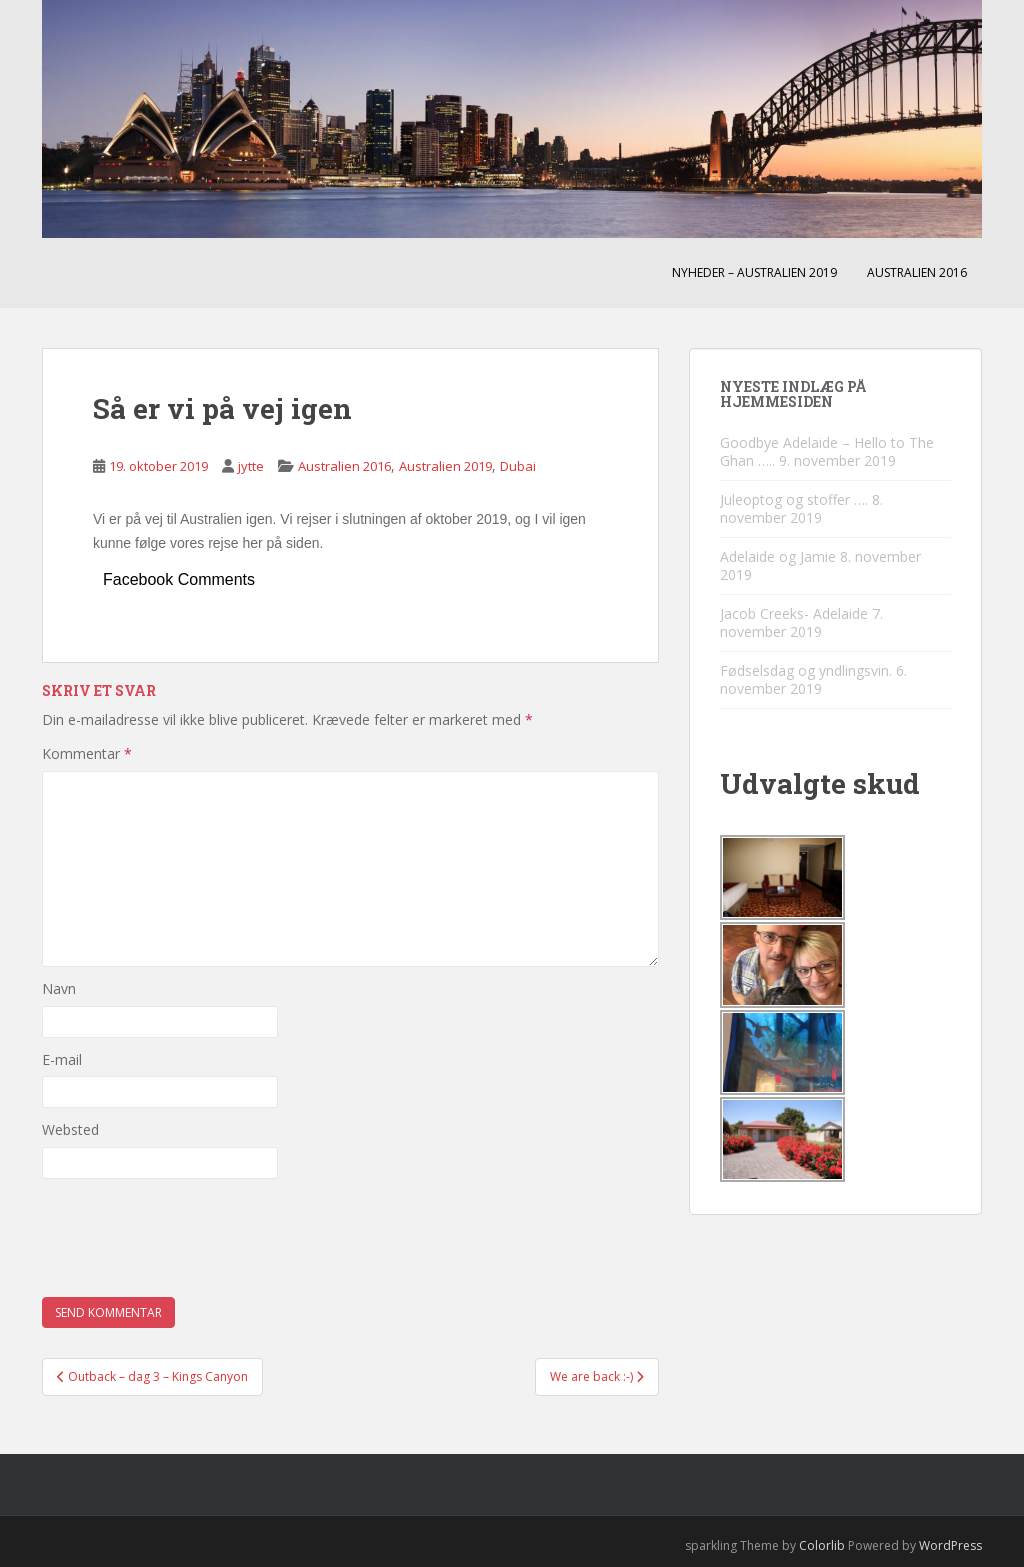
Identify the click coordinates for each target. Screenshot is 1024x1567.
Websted (70, 1129)
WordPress (950, 1545)
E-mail (62, 1059)
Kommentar (87, 753)
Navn (59, 988)
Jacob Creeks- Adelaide (794, 613)
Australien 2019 (445, 466)
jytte (251, 466)
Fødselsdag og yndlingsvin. (806, 670)
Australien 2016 (917, 272)
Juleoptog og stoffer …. (794, 499)
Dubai (518, 466)
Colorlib (822, 1545)
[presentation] (194, 1238)
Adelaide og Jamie (778, 556)
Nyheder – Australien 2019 (754, 272)
